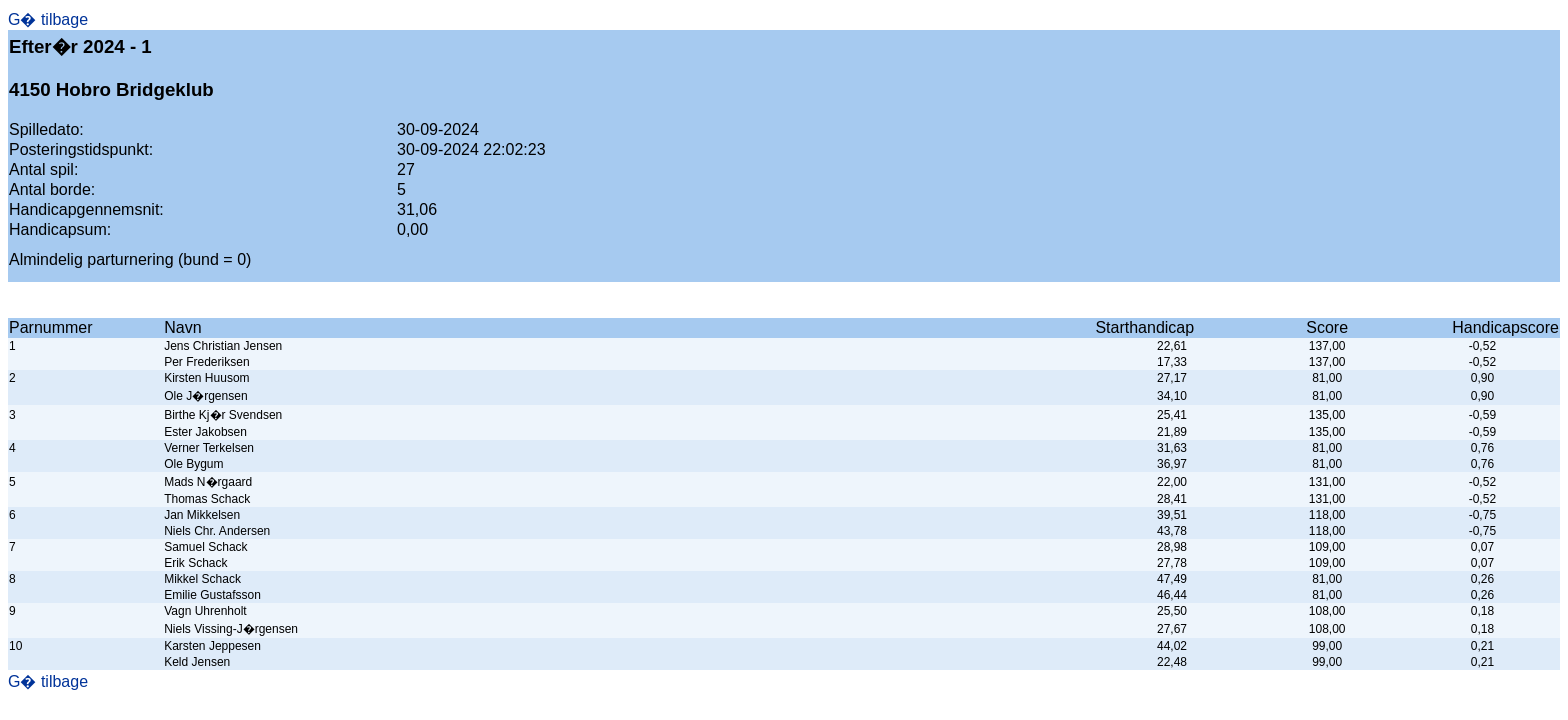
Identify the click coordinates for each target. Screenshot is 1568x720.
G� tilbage (48, 19)
